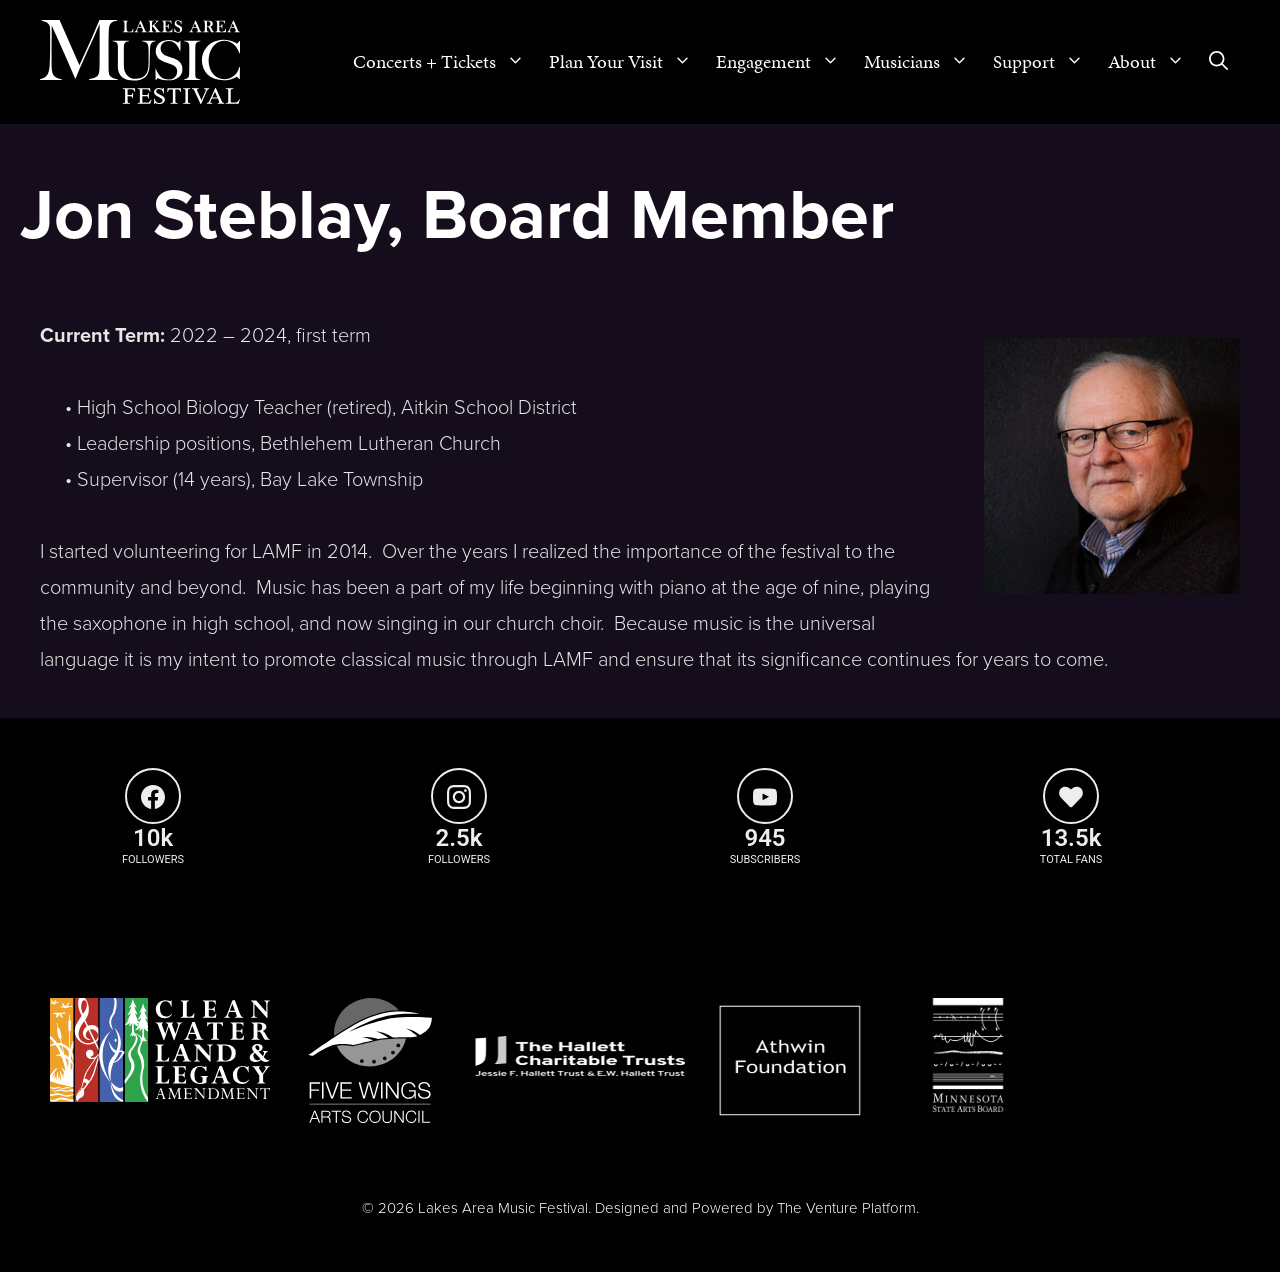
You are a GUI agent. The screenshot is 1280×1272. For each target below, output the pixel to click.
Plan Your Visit (626, 62)
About (1152, 62)
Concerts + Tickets (445, 62)
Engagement (784, 62)
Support (1044, 62)
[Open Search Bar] (1218, 62)
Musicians (922, 62)
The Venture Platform (846, 1208)
